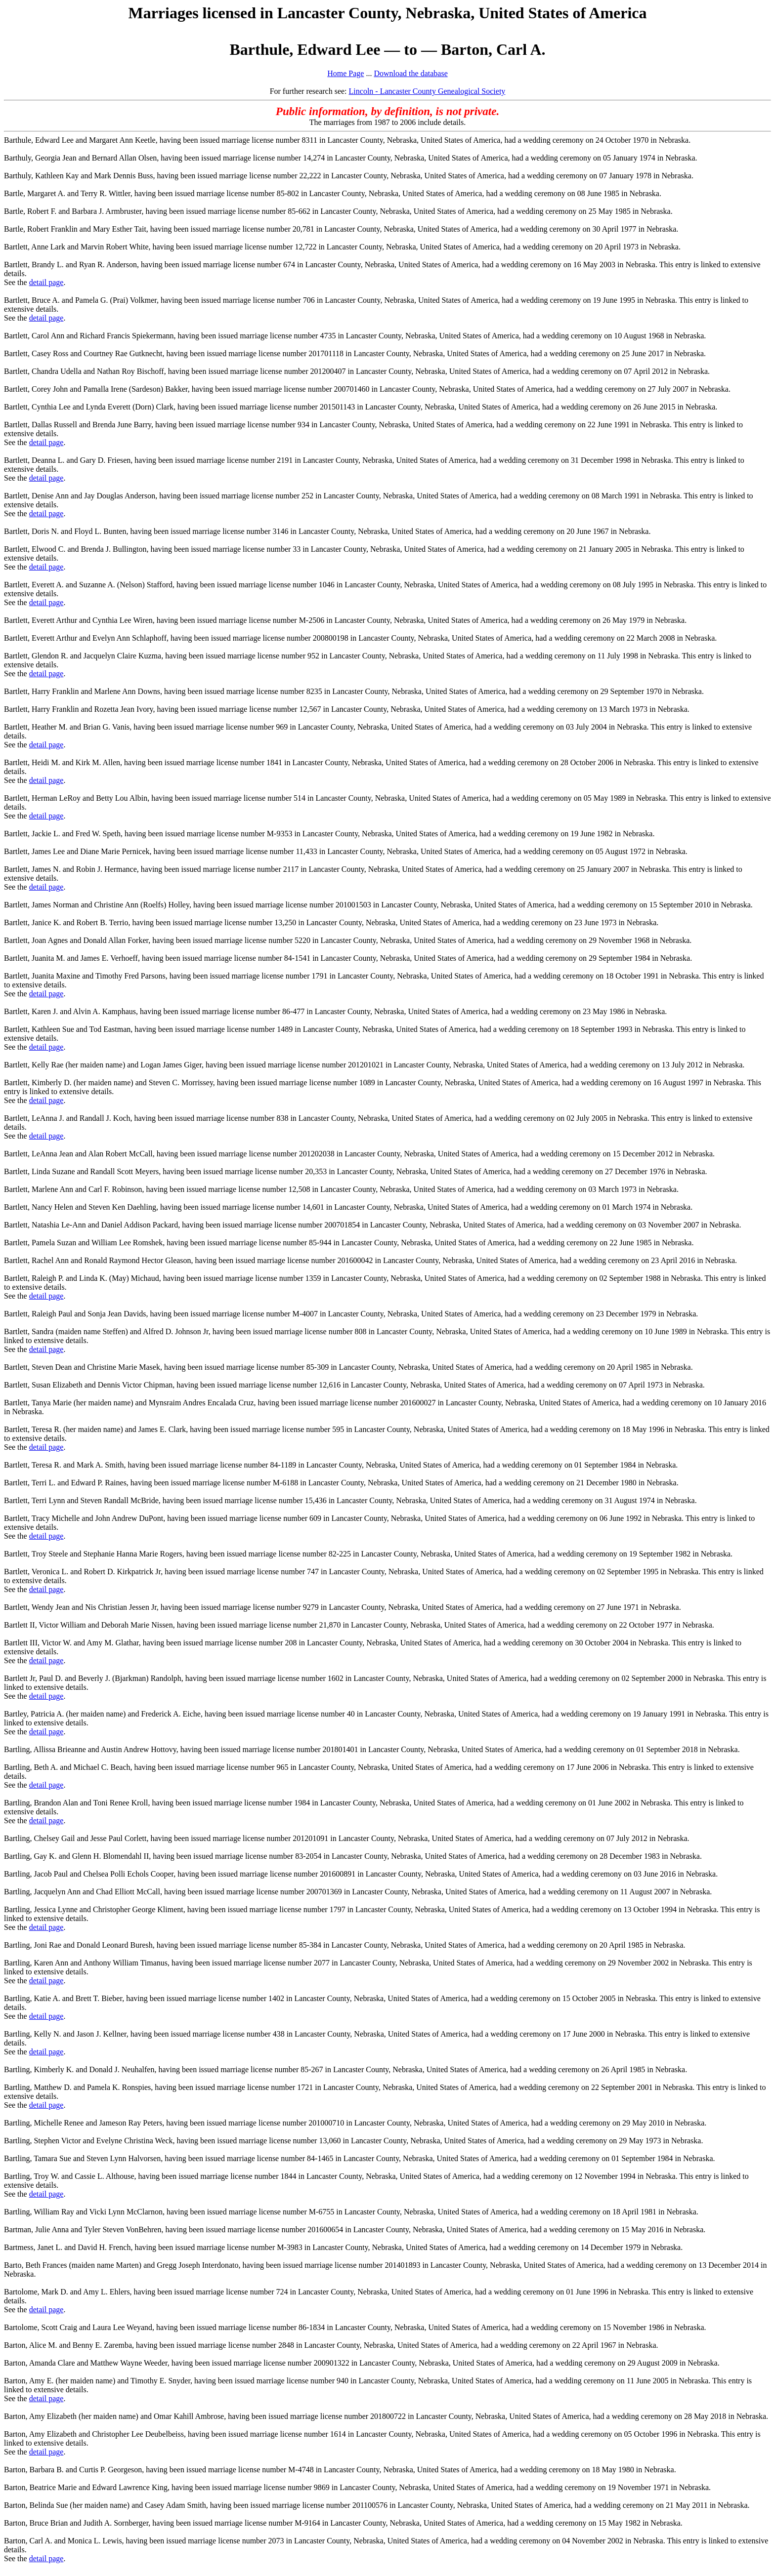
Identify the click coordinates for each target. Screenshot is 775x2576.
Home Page (345, 73)
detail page (46, 282)
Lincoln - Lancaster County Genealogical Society (427, 91)
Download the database (410, 73)
